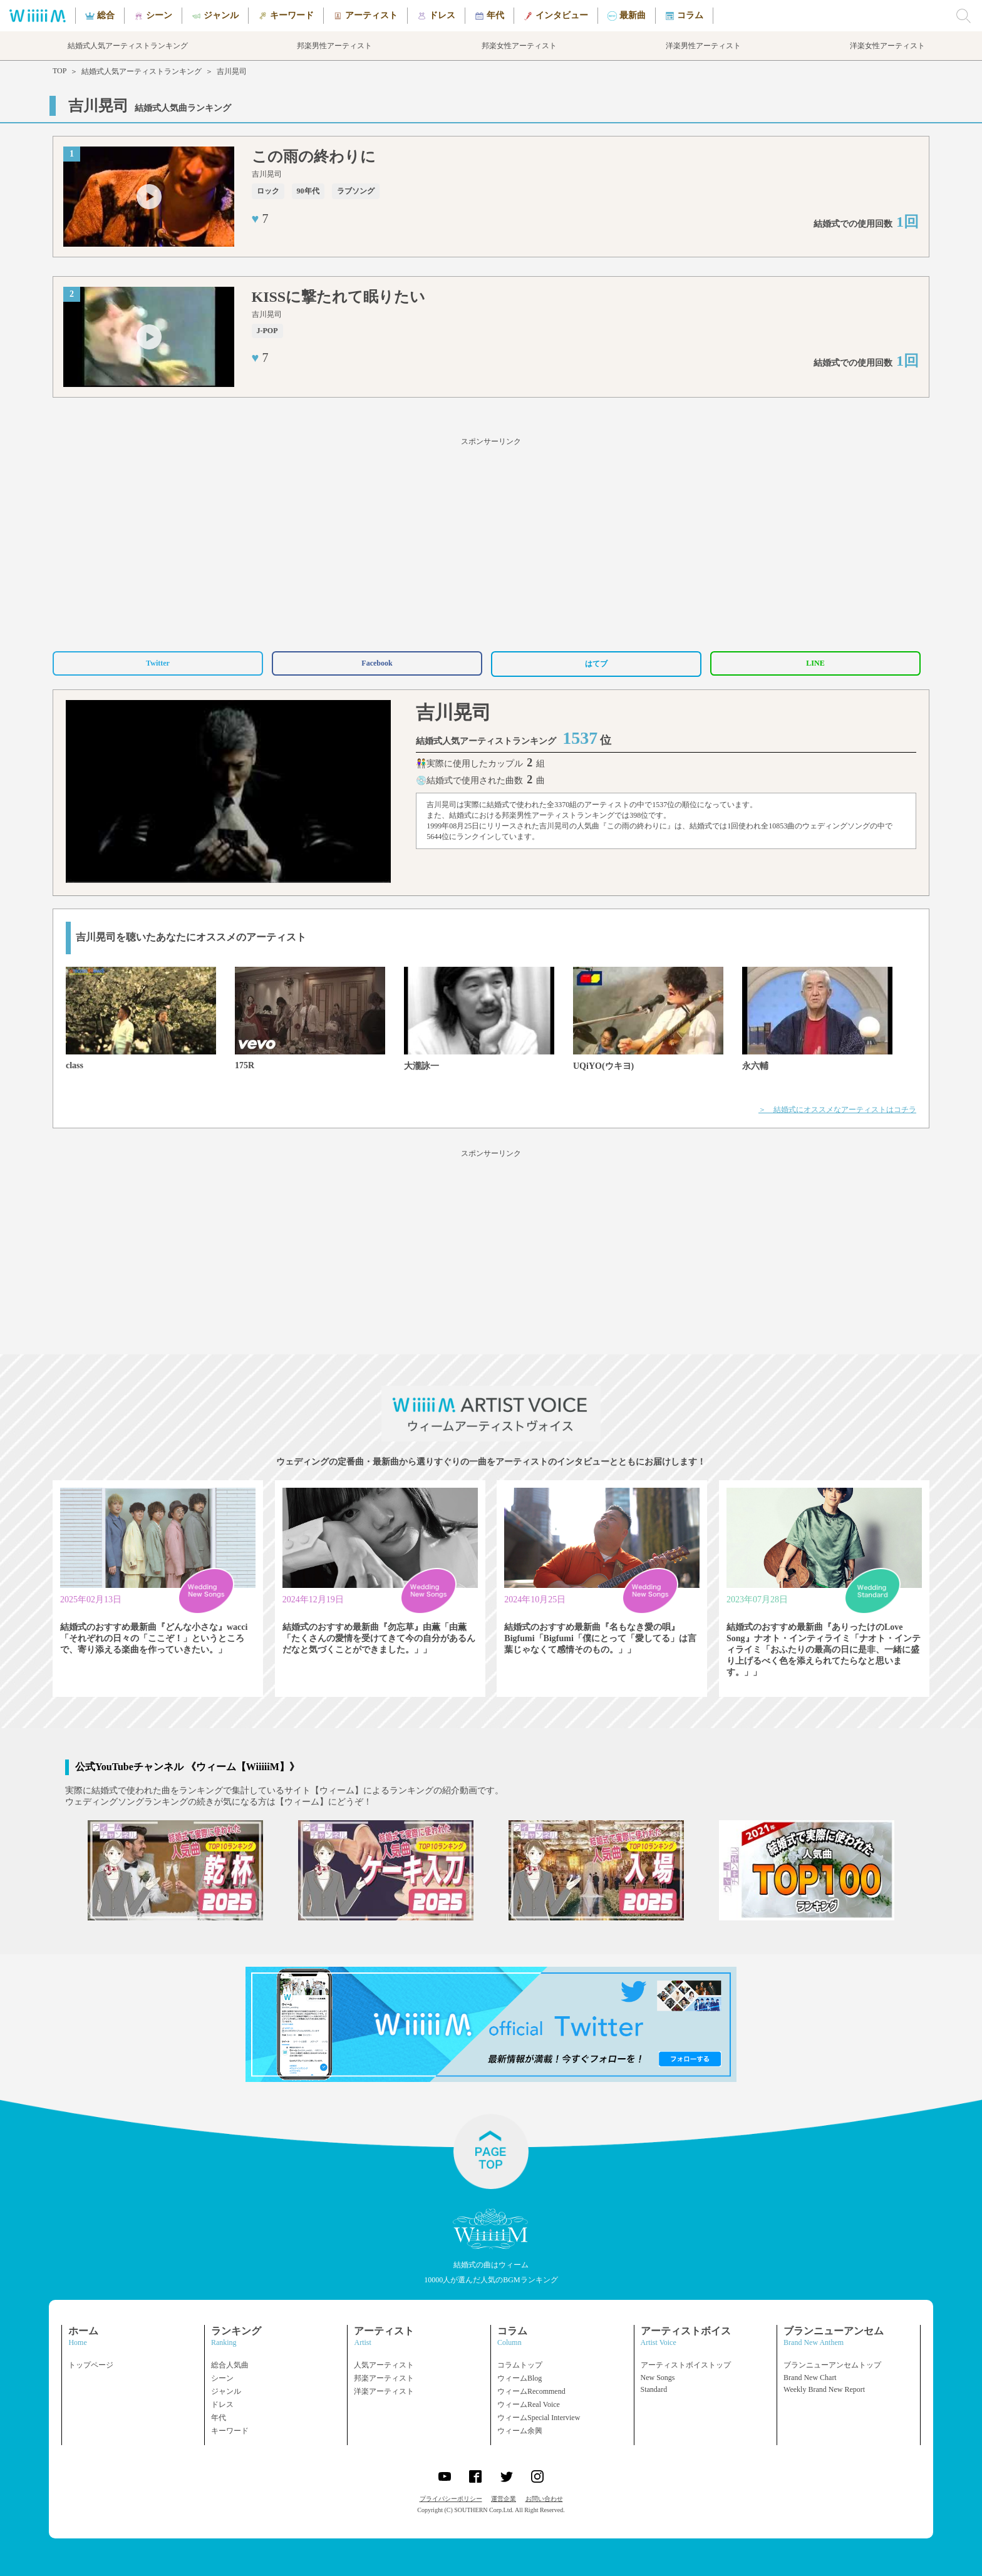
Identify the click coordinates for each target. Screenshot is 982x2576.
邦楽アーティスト (384, 2378)
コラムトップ (519, 2365)
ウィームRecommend (531, 2391)
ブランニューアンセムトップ (832, 2365)
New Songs (658, 2377)
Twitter (158, 663)
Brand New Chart (810, 2377)
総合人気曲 (230, 2365)
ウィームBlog (519, 2378)
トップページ (90, 2365)
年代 (218, 2417)
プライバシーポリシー (451, 2498)
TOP (59, 70)
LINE (815, 663)
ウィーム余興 (519, 2430)
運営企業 (503, 2498)
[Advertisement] (491, 542)
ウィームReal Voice (528, 2404)
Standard (654, 2389)
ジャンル (226, 2391)
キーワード (230, 2430)
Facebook (376, 663)
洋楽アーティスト (384, 2391)
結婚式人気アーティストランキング (141, 71)
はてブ (596, 663)
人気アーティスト (384, 2365)
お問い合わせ (544, 2498)
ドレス (222, 2404)
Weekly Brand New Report (824, 2389)
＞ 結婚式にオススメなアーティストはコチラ (837, 1109)
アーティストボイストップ (686, 2365)
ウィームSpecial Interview (538, 2417)
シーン (222, 2378)
